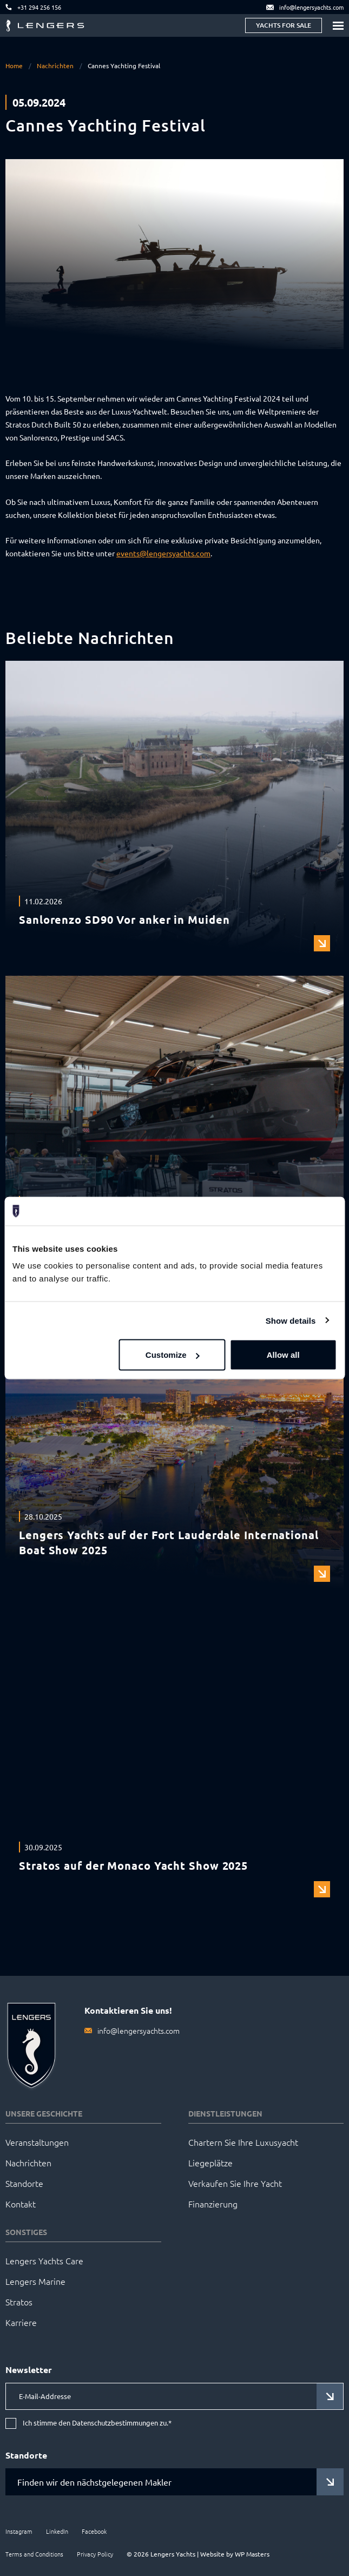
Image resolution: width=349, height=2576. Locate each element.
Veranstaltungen (37, 2142)
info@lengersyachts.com (138, 2030)
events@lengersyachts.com (163, 553)
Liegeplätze (210, 2162)
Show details (291, 1320)
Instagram (18, 2531)
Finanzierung (213, 2204)
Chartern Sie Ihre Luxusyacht (243, 2142)
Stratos (18, 2301)
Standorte (24, 2183)
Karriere (21, 2322)
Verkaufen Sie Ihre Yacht (235, 2183)
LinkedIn (57, 2531)
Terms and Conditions (34, 2553)
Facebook (94, 2531)
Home (14, 65)
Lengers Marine (35, 2281)
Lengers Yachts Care (44, 2260)
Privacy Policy (95, 2553)
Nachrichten (55, 65)
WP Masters (252, 2553)
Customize (173, 1354)
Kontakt (20, 2204)
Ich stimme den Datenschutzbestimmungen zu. (97, 2423)
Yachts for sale (283, 25)
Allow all (283, 1354)
